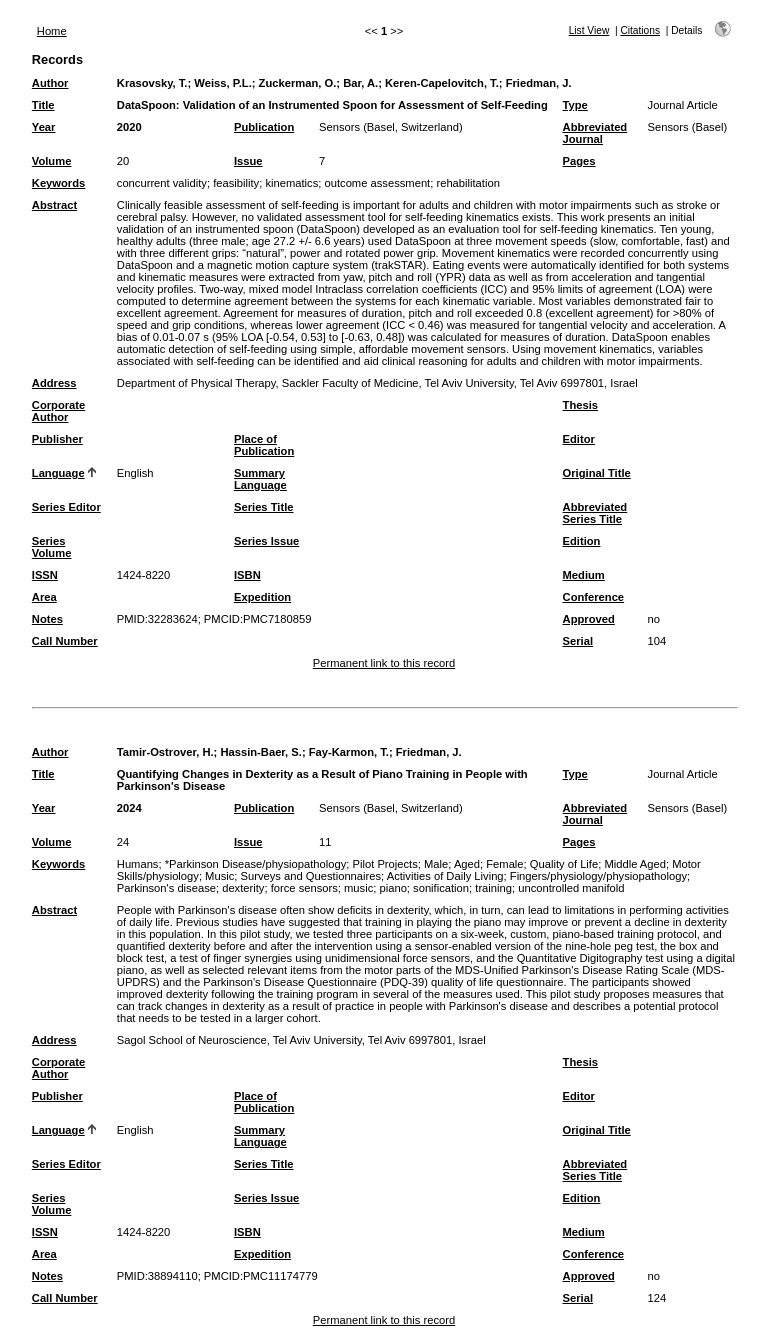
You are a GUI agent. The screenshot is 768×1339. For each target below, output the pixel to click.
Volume (52, 161)
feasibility (236, 183)
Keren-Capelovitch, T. (442, 83)
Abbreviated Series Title (595, 513)
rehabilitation (467, 183)
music (358, 888)
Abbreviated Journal (595, 133)
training (493, 888)
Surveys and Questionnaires (311, 876)
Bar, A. (360, 83)
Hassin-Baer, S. (260, 752)
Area (44, 597)
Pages (579, 161)
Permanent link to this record (384, 663)
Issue (248, 161)
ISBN (247, 575)
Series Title (264, 507)
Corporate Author (58, 411)
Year (44, 127)
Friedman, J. (539, 83)
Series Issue (266, 541)
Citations (640, 30)
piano (392, 888)
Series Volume (52, 547)
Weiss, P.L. (222, 83)
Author (50, 83)
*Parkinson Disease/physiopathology (256, 864)
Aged (467, 864)
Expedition (262, 597)
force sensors (304, 888)
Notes (47, 619)
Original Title (597, 473)
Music (219, 876)
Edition (582, 541)
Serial (578, 641)
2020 (129, 127)
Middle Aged (635, 864)
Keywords (58, 183)
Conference (594, 597)
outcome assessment (378, 183)
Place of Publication (264, 445)
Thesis (580, 405)
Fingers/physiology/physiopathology (598, 876)
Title (43, 105)
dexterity (243, 888)
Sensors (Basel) (688, 127)
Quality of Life (564, 864)
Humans (138, 864)
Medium (584, 575)
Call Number (65, 641)
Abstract (54, 205)
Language (58, 473)
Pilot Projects (385, 864)
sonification (441, 888)
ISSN (45, 575)
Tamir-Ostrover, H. (165, 752)
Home (52, 31)
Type (575, 105)
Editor (579, 439)
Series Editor (66, 507)
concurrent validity (162, 183)
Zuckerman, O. (298, 83)
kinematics (291, 183)
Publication (264, 127)
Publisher (57, 439)
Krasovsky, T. (152, 83)
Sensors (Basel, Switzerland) (391, 127)
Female (504, 864)
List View (589, 30)
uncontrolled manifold (571, 888)
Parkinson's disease (166, 888)
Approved (589, 619)
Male (436, 864)
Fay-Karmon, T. (349, 752)
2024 (129, 808)
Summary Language (260, 479)
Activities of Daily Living (445, 876)
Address (54, 383)
